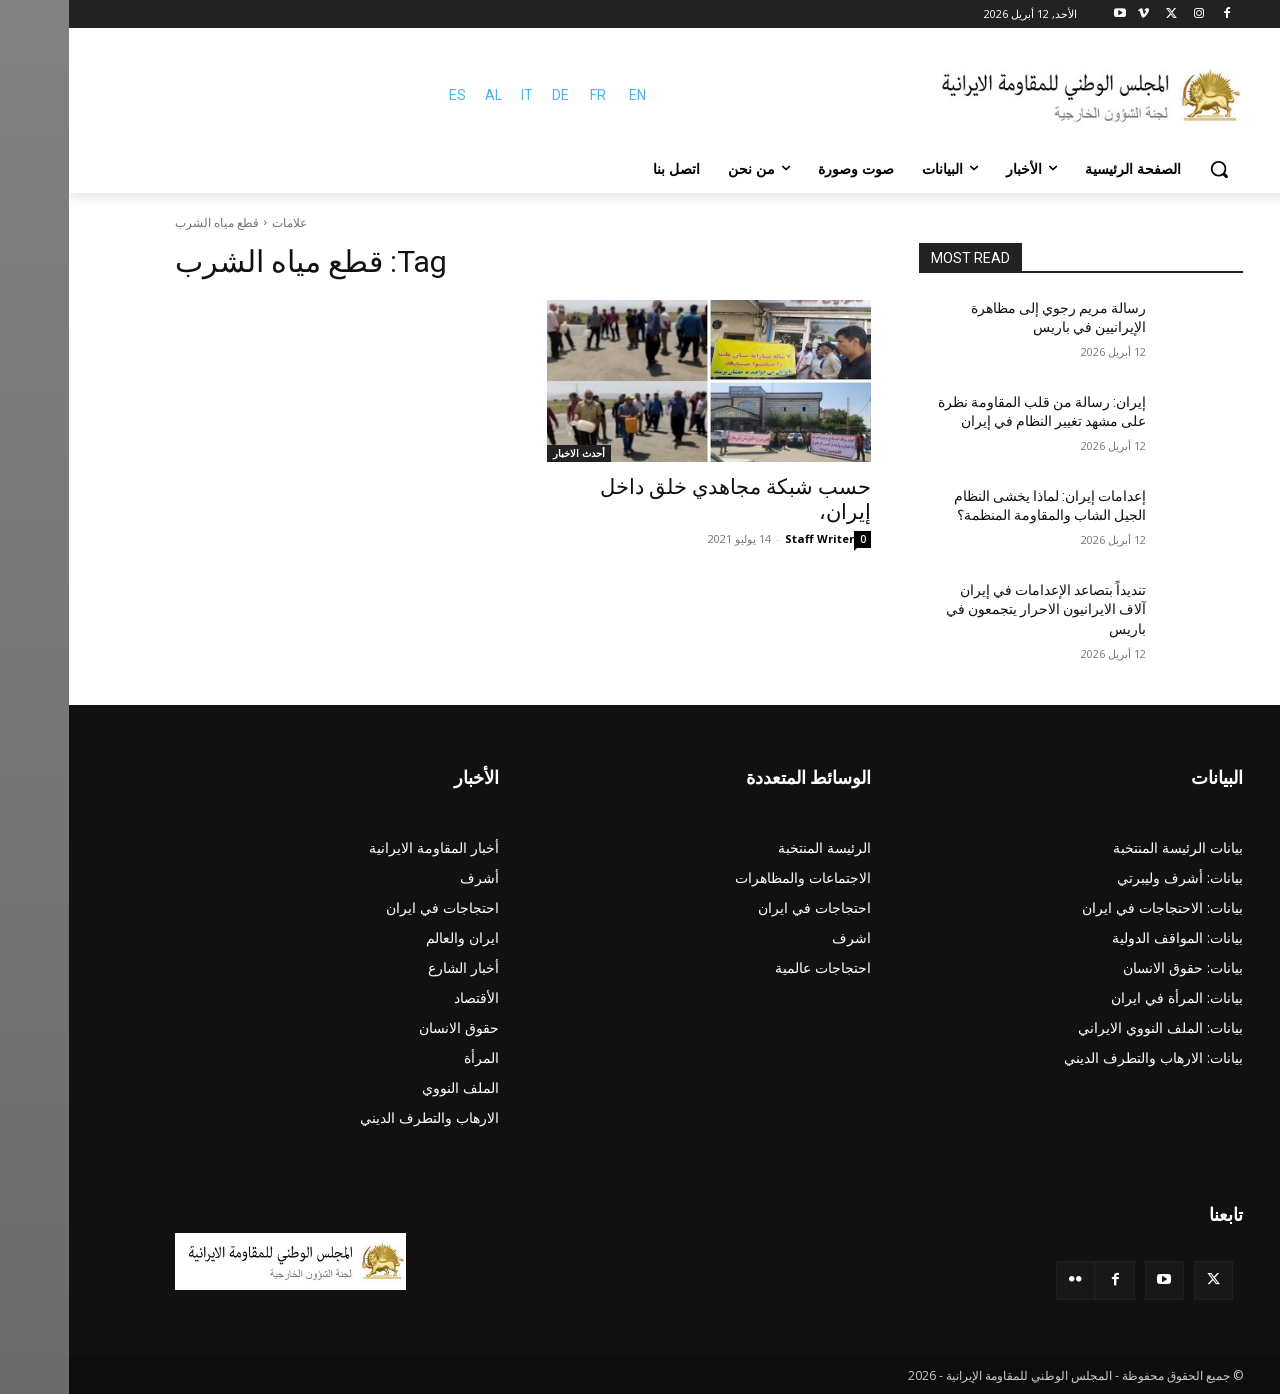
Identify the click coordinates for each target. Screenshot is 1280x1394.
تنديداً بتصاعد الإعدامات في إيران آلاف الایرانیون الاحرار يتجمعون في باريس (977, 609)
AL (424, 95)
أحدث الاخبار (510, 453)
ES (388, 95)
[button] (1150, 169)
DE (491, 95)
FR (529, 95)
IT (458, 95)
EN (568, 95)
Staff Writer (750, 538)
